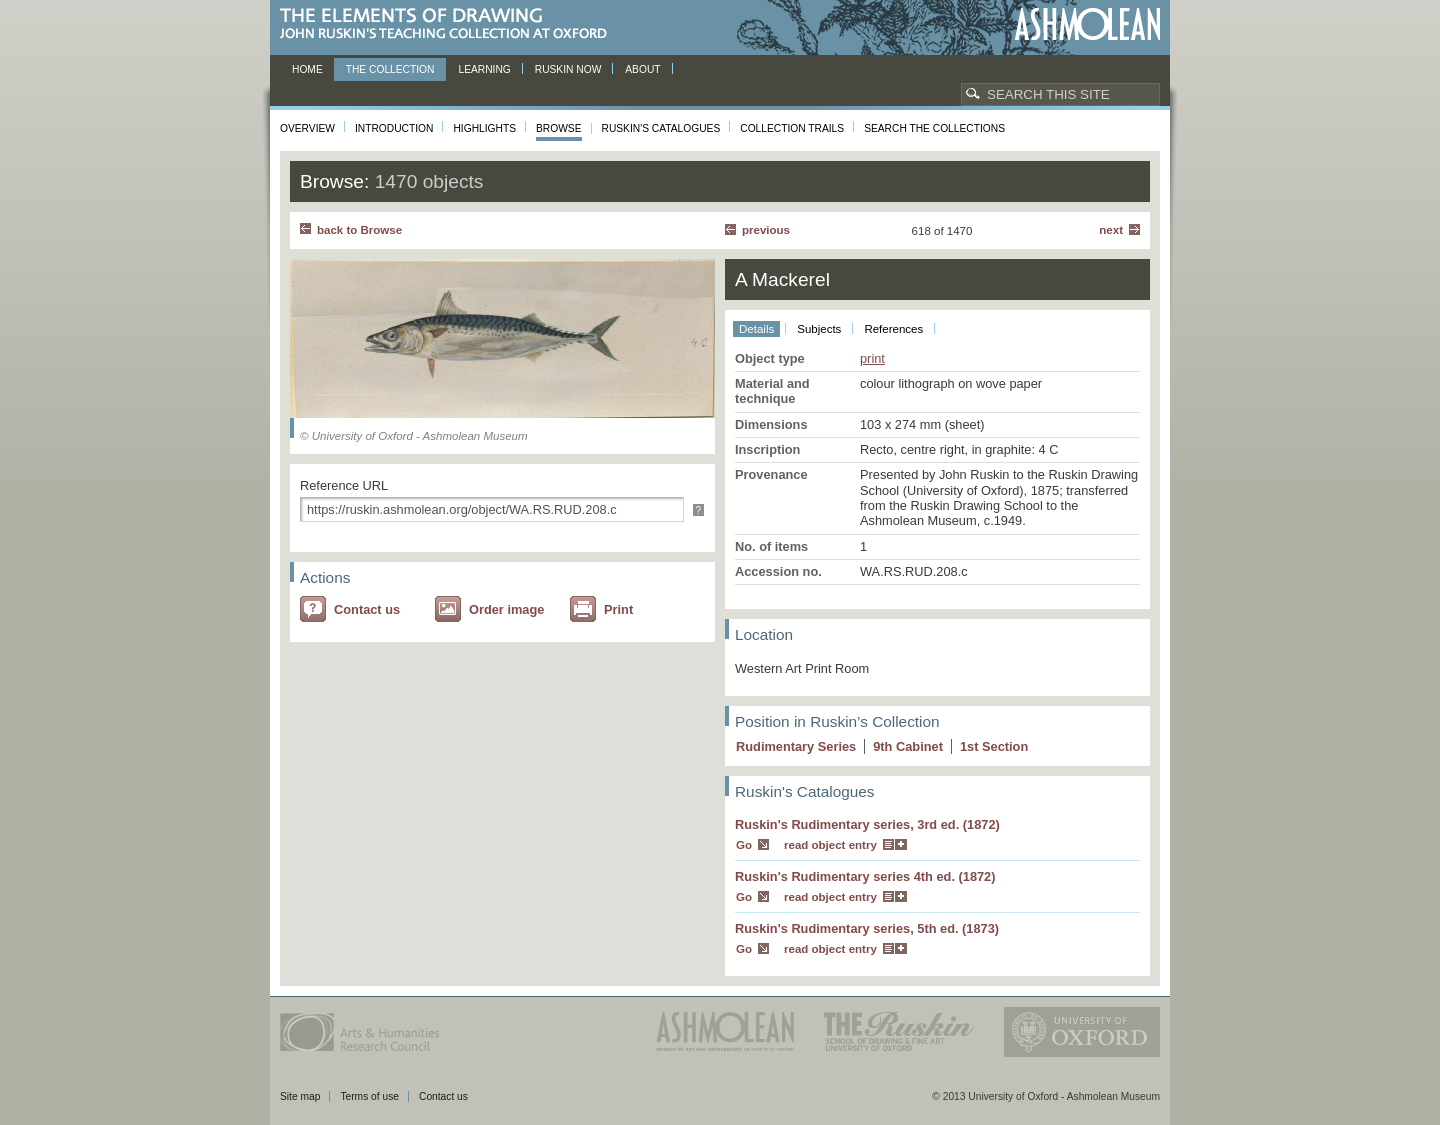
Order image (506, 609)
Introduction (394, 128)
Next (1111, 230)
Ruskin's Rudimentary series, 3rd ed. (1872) (867, 824)
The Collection (390, 69)
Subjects (819, 329)
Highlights (484, 128)
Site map (300, 1096)
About (642, 69)
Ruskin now (568, 69)
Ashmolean (1087, 24)
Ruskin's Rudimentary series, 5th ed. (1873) (867, 928)
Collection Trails (792, 128)
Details (756, 329)
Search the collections (934, 128)
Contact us (367, 609)
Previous (766, 230)
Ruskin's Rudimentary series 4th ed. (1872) (865, 876)
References (893, 329)
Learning (484, 69)
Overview (307, 128)
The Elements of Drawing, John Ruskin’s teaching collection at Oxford (449, 24)
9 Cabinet (908, 746)
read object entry (830, 845)
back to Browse (359, 230)
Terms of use (369, 1096)
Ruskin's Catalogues (661, 128)
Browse (559, 128)
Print (618, 609)
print (872, 358)
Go (744, 845)
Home (307, 69)
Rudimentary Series (796, 746)
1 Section (994, 746)
